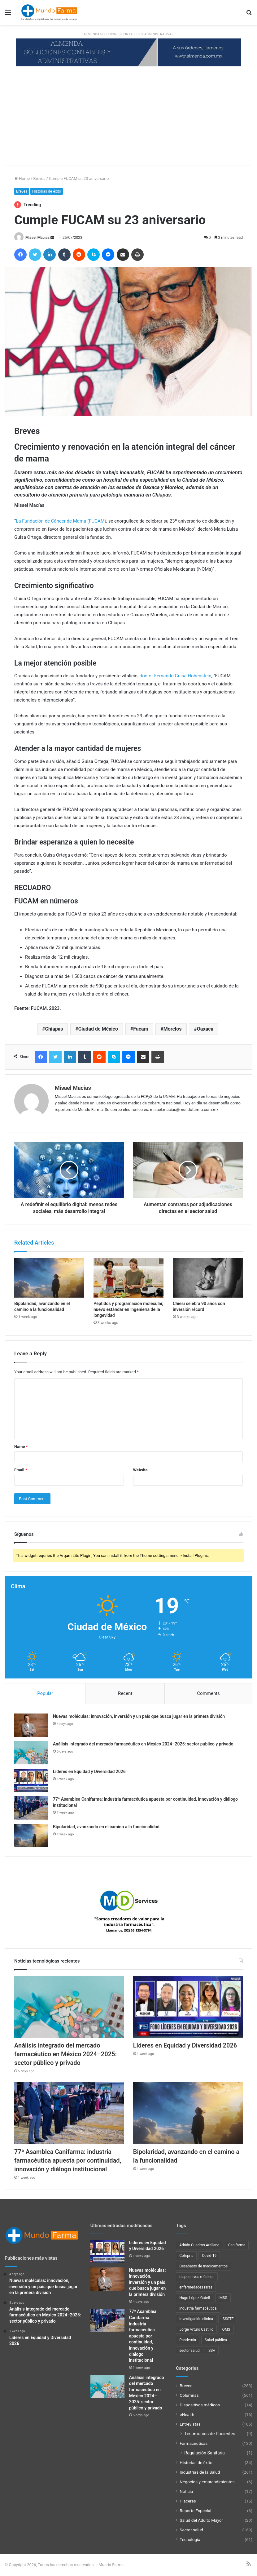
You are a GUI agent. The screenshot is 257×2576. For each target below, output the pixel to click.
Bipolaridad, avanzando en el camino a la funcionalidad (106, 1826)
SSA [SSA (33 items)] (211, 2350)
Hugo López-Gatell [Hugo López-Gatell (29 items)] (194, 2298)
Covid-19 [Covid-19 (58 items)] (209, 2255)
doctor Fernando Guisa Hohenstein (175, 676)
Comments (208, 1693)
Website (140, 1470)
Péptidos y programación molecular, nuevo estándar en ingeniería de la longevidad (128, 1309)
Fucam (140, 1029)
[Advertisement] (128, 119)
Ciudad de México (98, 1029)
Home (22, 178)
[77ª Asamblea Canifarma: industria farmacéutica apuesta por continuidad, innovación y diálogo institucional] (31, 1808)
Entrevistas (190, 2424)
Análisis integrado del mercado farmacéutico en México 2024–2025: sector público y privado (143, 1743)
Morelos (172, 1029)
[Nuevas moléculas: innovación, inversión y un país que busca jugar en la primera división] (31, 1725)
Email (20, 1470)
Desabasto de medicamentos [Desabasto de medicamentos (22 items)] (203, 2266)
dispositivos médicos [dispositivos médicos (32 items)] (196, 2277)
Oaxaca (205, 1029)
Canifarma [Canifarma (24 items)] (237, 2245)
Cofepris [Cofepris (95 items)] (186, 2255)
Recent (125, 1693)
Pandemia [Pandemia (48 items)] (187, 2340)
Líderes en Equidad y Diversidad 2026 (89, 1771)
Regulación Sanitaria (204, 2452)
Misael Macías (37, 237)
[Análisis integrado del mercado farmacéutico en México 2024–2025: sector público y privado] (31, 1752)
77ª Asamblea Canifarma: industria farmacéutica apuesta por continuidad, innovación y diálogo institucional (67, 2160)
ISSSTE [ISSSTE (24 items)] (228, 2319)
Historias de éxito (46, 191)
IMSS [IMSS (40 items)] (223, 2298)
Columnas (189, 2395)
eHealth (187, 2414)
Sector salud (191, 2529)
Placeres (188, 2500)
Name (21, 1446)
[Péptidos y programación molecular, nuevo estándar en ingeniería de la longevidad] (128, 1277)
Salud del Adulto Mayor (201, 2520)
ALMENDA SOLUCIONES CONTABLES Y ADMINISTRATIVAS (128, 34)
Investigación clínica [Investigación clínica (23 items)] (196, 2319)
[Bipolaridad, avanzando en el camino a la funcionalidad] (49, 1277)
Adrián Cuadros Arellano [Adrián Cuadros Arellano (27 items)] (199, 2245)
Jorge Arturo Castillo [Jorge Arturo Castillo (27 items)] (196, 2329)
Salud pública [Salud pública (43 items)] (216, 2340)
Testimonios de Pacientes (209, 2433)
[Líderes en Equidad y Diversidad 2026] (31, 1780)
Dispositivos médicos (200, 2404)
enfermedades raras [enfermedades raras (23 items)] (195, 2287)
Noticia (186, 2491)
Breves (39, 178)
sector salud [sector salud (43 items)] (189, 2350)
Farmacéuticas (193, 2443)
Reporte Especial (195, 2510)
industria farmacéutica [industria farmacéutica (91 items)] (197, 2308)
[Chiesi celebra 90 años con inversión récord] (208, 1277)
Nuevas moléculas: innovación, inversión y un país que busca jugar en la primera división (139, 1716)
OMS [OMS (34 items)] (226, 2329)
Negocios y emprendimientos (207, 2481)
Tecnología (190, 2539)
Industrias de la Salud (200, 2472)
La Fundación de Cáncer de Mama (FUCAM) (61, 521)
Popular (45, 1693)
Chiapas (54, 1029)
